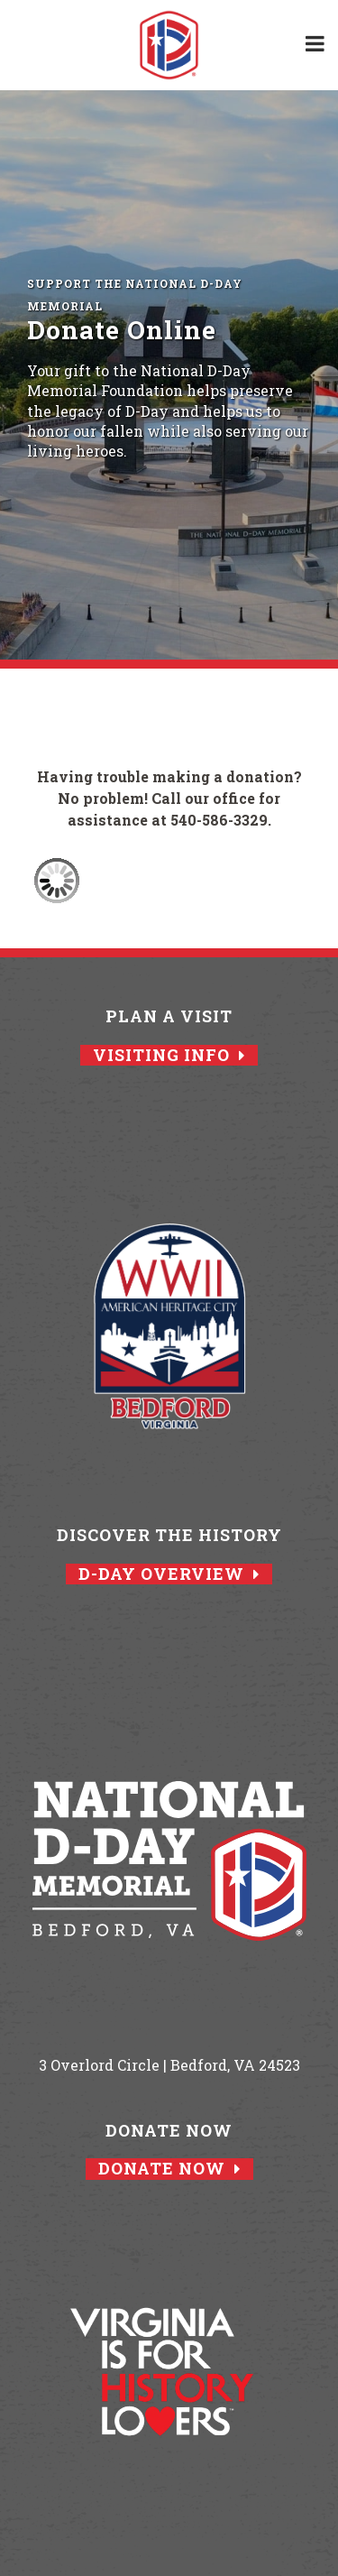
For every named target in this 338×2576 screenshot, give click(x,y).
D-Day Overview (169, 1574)
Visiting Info (169, 1055)
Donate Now (169, 2168)
